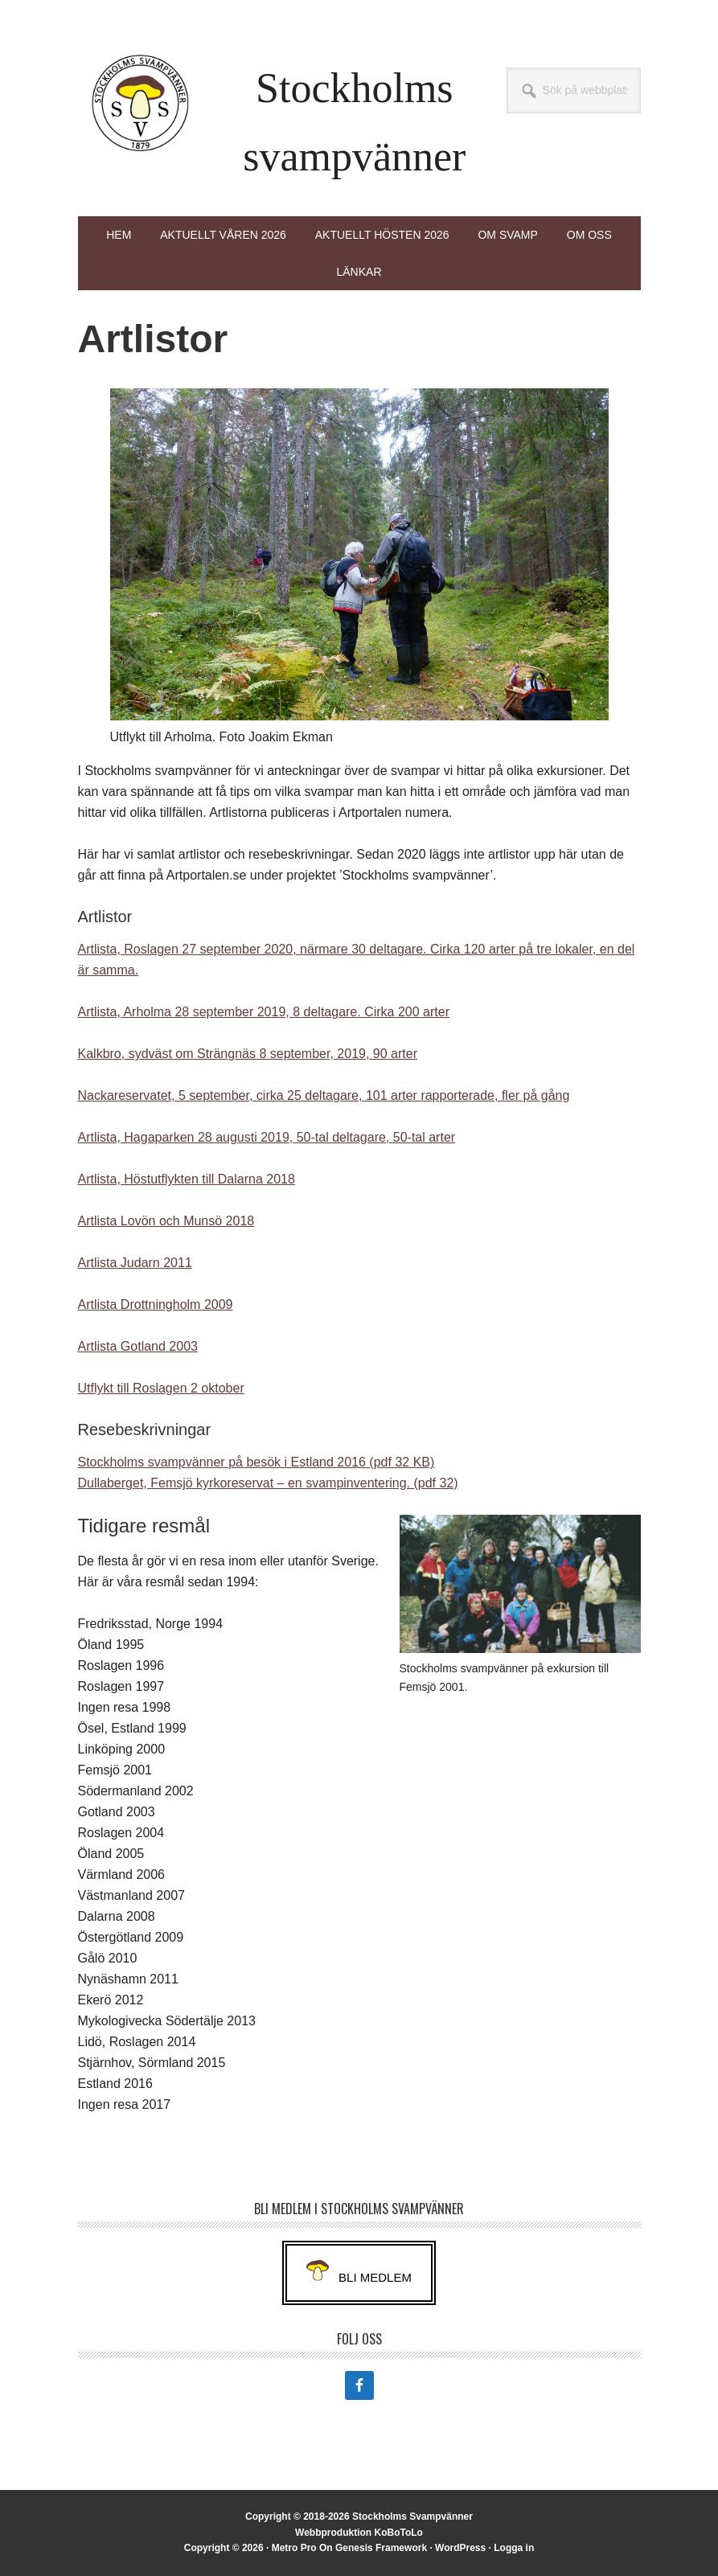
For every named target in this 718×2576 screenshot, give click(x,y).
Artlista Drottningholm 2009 (155, 1304)
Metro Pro (294, 2547)
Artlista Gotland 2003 (138, 1346)
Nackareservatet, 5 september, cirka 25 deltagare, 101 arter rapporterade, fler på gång (324, 1095)
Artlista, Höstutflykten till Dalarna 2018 (186, 1179)
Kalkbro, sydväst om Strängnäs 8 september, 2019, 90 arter (247, 1053)
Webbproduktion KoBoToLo (359, 2532)
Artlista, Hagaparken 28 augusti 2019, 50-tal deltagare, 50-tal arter (267, 1137)
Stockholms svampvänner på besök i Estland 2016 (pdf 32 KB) (256, 1462)
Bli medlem (375, 2277)
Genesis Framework (381, 2547)
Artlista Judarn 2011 (135, 1263)
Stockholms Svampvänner (140, 103)
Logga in (514, 2547)
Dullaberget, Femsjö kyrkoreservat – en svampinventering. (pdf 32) (268, 1483)
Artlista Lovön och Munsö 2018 (166, 1221)
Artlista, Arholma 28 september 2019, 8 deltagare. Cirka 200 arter (263, 1012)
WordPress (460, 2547)
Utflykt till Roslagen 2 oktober (161, 1388)
